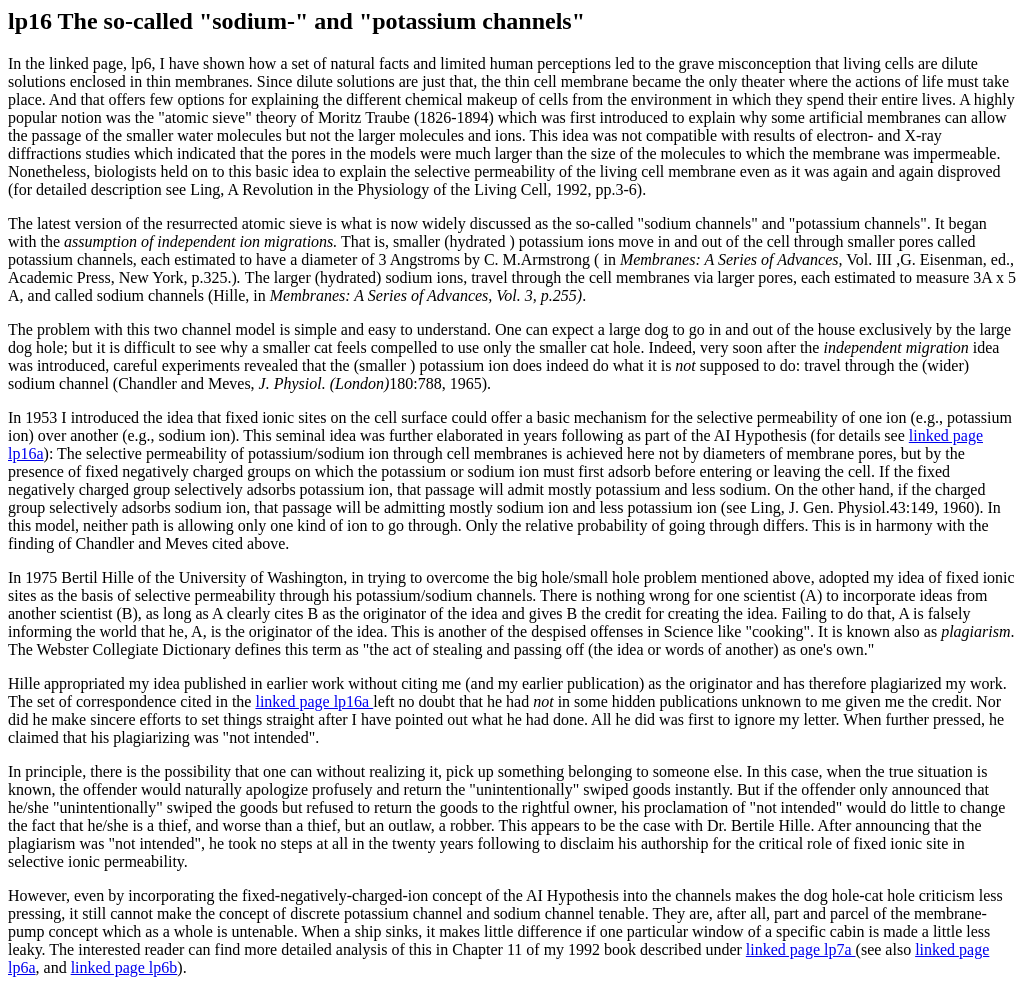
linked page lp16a (314, 701)
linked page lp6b (124, 967)
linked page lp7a (801, 949)
